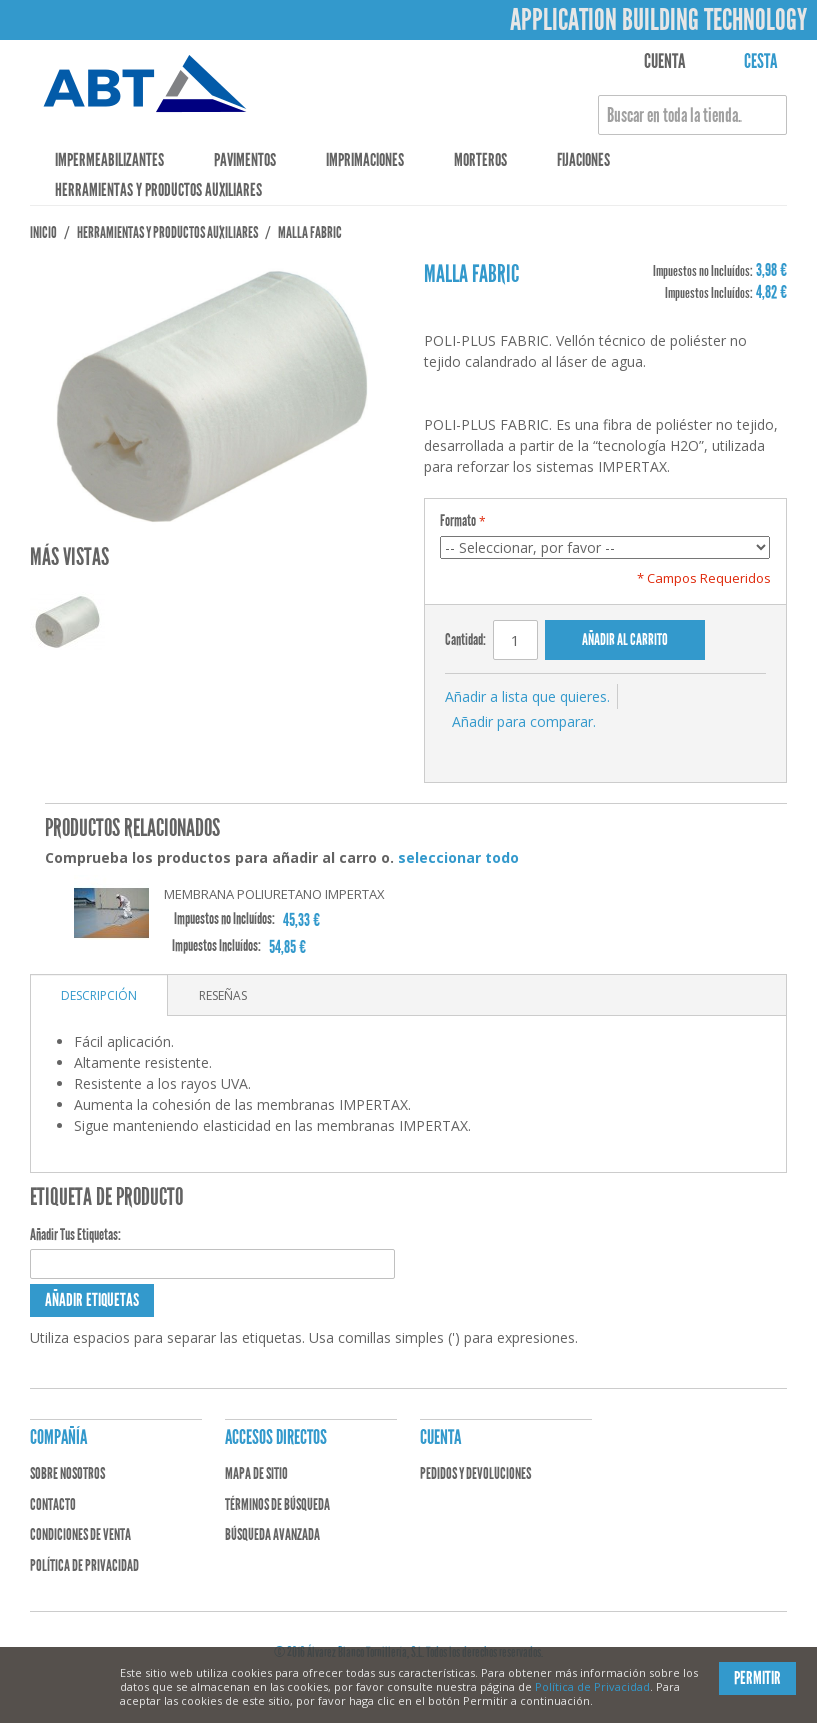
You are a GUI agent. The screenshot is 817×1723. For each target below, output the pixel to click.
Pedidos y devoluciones (475, 1473)
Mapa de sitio (256, 1473)
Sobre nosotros (67, 1473)
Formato (458, 520)
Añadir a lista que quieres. (527, 696)
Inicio (43, 232)
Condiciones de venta (80, 1534)
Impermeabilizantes (109, 160)
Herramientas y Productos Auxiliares (158, 190)
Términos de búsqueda (277, 1504)
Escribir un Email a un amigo (465, 747)
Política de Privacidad (592, 1686)
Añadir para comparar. (524, 721)
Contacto (53, 1504)
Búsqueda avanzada (272, 1534)
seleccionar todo (458, 857)
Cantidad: (465, 639)
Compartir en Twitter (545, 747)
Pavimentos (245, 160)
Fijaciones (583, 160)
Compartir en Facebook (505, 747)
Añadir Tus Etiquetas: (75, 1234)
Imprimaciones (365, 160)
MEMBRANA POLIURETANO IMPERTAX (274, 894)
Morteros (480, 160)
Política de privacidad (84, 1565)
